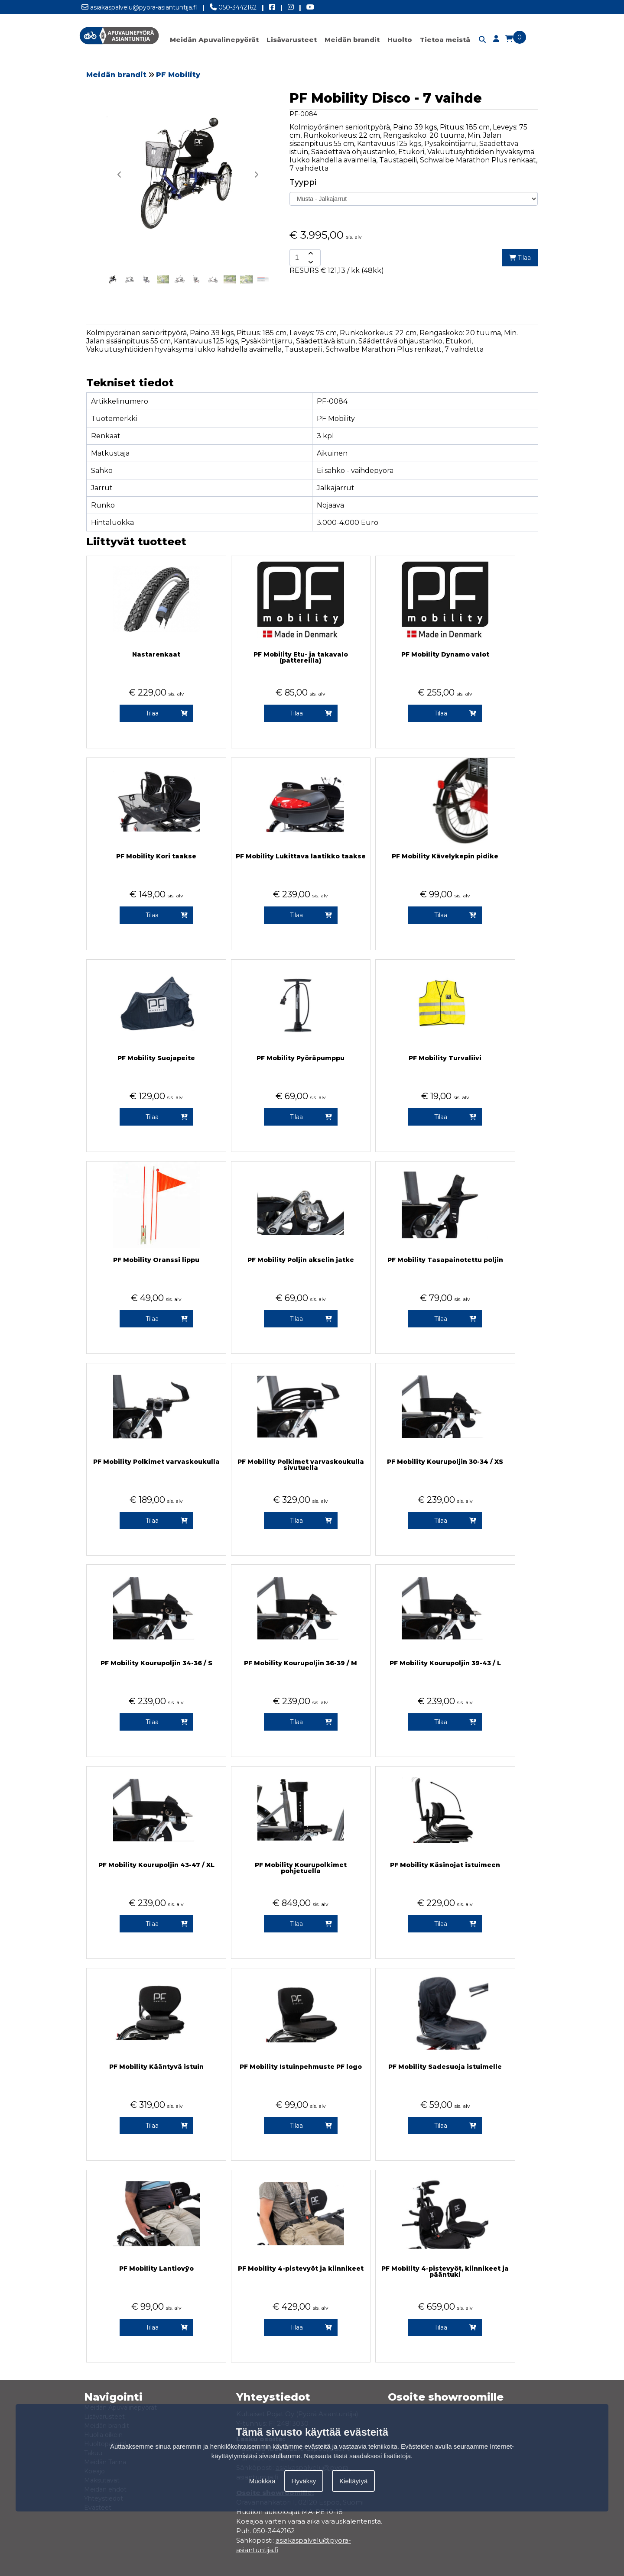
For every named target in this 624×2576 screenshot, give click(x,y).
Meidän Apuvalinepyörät (214, 40)
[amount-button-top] (310, 253)
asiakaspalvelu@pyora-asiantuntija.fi (139, 5)
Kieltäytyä (353, 2481)
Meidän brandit (352, 40)
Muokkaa (262, 2481)
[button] (256, 174)
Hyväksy (304, 2481)
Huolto (399, 40)
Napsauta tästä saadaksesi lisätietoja (357, 2455)
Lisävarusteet (291, 40)
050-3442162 (233, 5)
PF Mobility (178, 75)
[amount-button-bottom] (310, 262)
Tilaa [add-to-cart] (520, 258)
